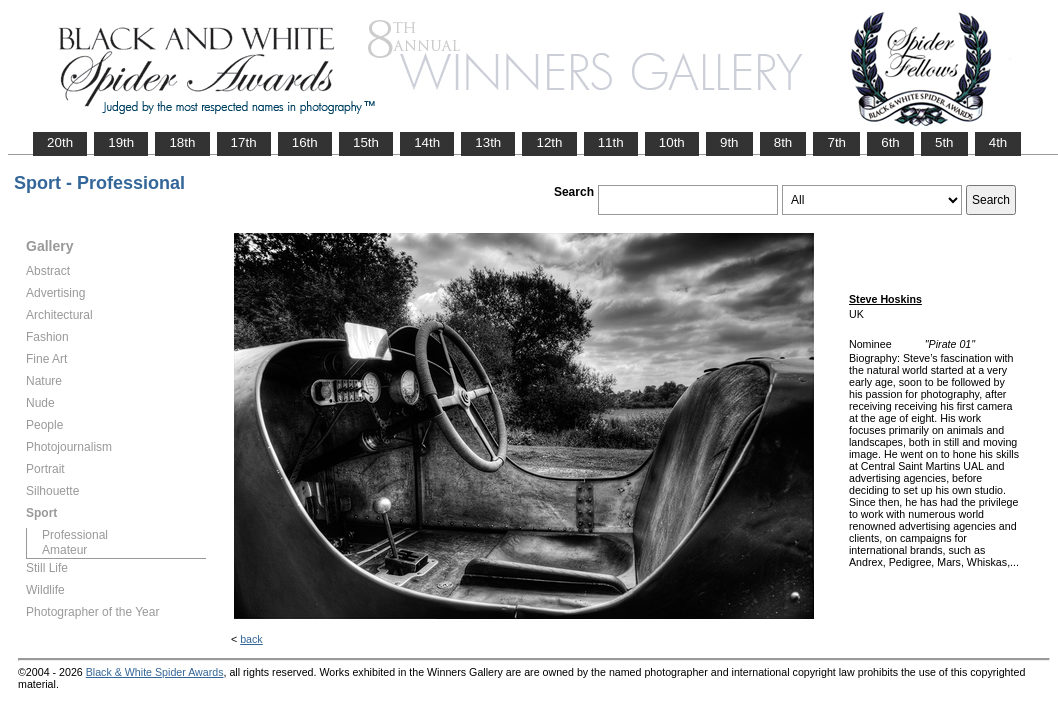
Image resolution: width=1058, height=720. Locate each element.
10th (672, 142)
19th (121, 142)
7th (836, 142)
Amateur (64, 550)
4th (998, 142)
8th (783, 142)
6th (890, 142)
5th (944, 142)
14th (427, 142)
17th (244, 142)
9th (729, 142)
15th (366, 142)
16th (305, 142)
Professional (75, 535)
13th (488, 142)
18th (182, 142)
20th (60, 142)
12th (549, 142)
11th (611, 142)
